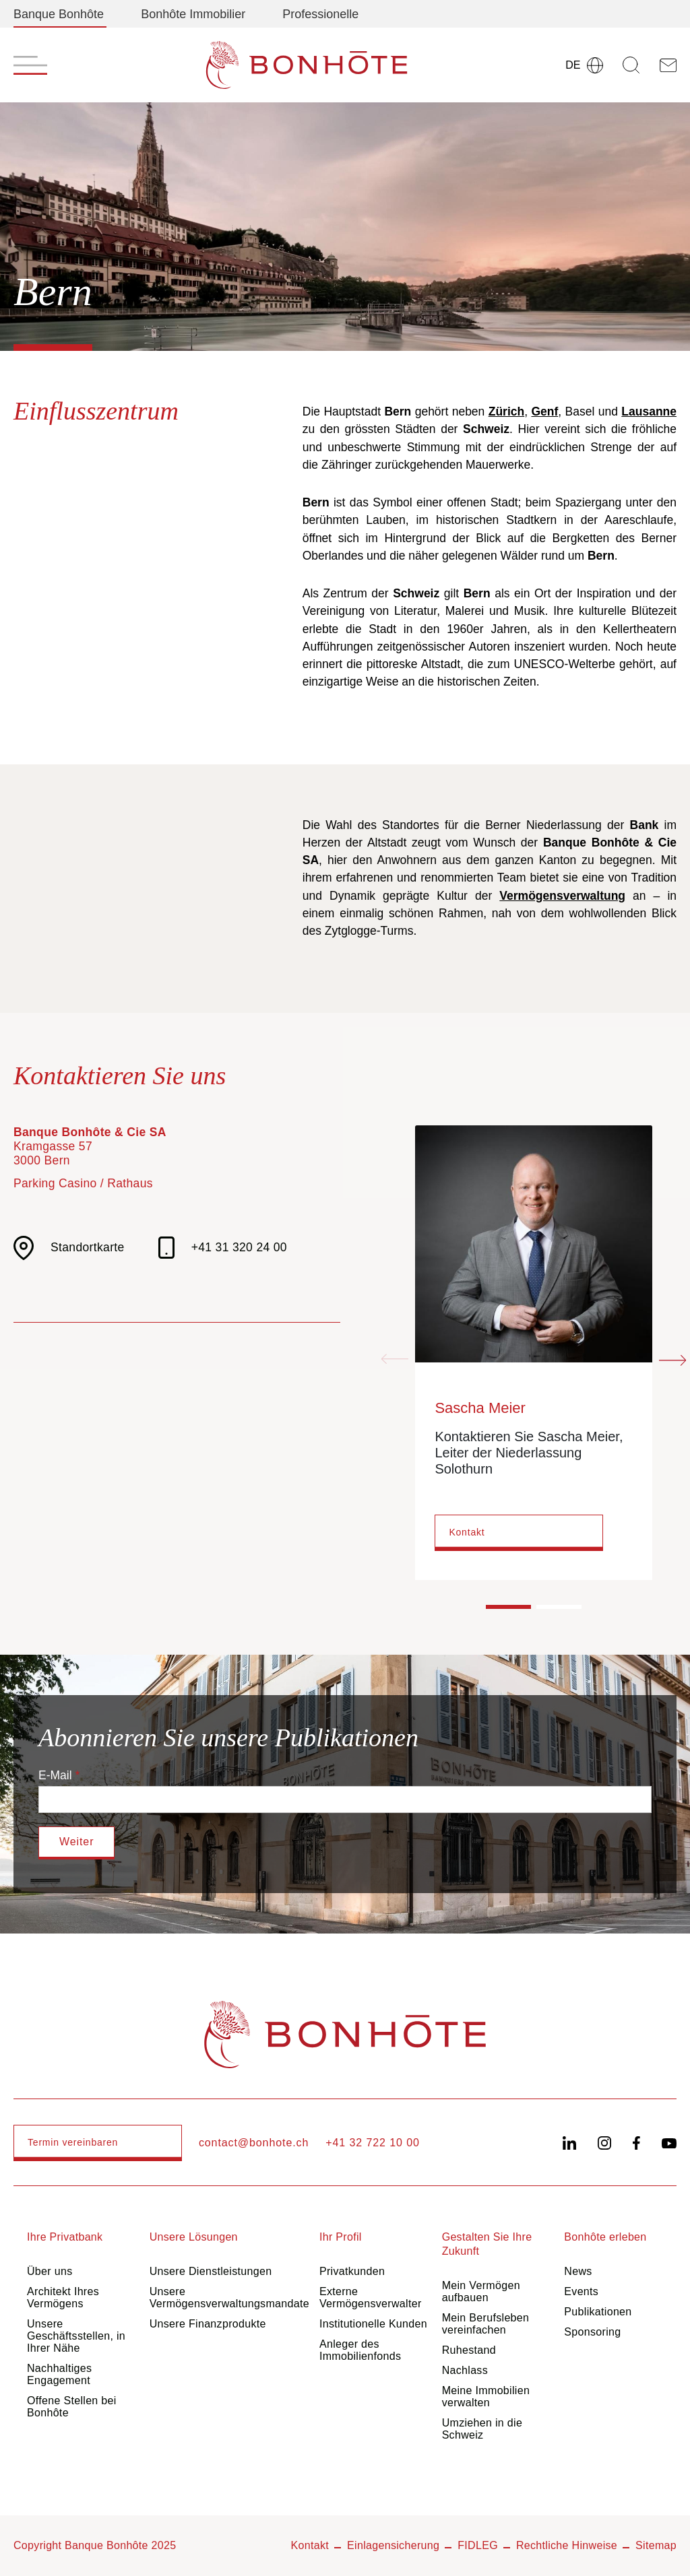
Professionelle (320, 14)
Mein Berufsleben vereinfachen (486, 2324)
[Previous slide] (394, 1359)
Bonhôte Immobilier (193, 14)
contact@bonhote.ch (254, 2142)
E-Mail (55, 1775)
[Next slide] (672, 1359)
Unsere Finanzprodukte (208, 2324)
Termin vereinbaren (73, 2142)
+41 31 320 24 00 (222, 1247)
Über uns (49, 2271)
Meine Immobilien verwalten (486, 2396)
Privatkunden (352, 2271)
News (578, 2271)
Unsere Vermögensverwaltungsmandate (229, 2297)
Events (581, 2291)
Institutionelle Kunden (373, 2324)
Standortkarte (69, 1248)
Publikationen (597, 2311)
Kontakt (466, 1532)
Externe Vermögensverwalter (370, 2297)
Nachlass (465, 2370)
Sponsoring (592, 2332)
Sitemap (656, 2545)
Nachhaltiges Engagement (59, 2374)
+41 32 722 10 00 (372, 2142)
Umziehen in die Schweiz (482, 2429)
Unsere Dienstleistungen (211, 2271)
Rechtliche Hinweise (566, 2545)
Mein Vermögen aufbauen (481, 2291)
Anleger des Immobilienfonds (360, 2350)
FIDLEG (478, 2545)
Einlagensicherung (393, 2545)
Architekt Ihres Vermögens (63, 2297)
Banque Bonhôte (58, 14)
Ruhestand (469, 2350)
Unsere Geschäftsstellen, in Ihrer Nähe (76, 2336)
